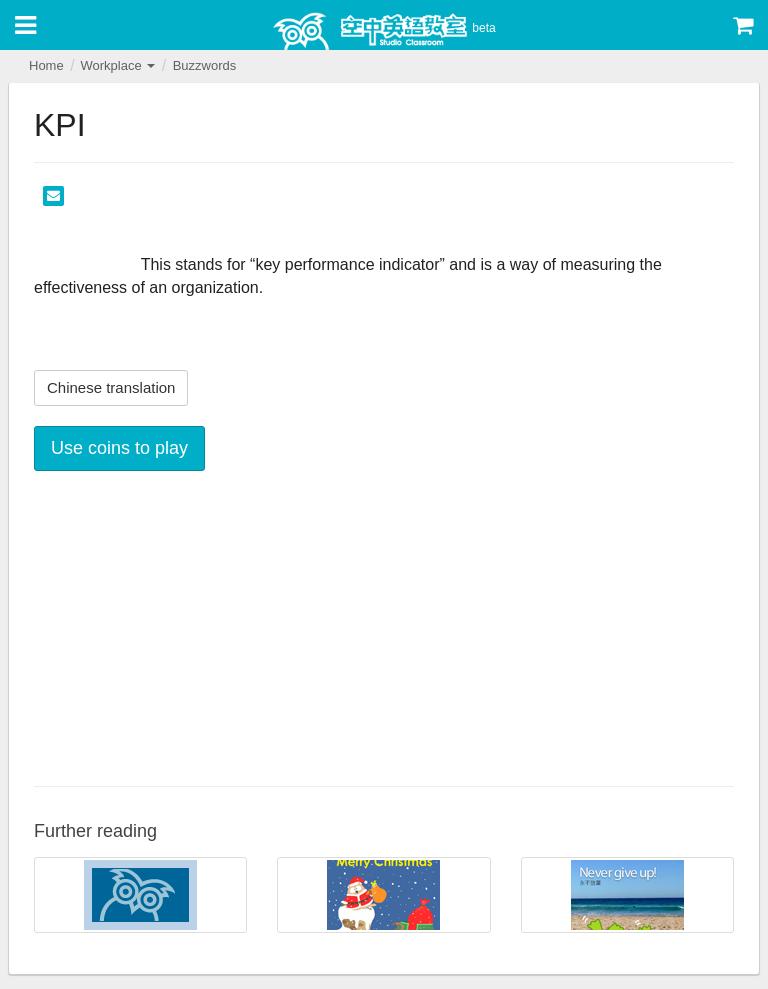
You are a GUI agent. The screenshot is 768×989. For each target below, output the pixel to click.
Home (46, 65)
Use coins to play (119, 448)
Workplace (117, 65)
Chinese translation (111, 387)
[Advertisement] (384, 626)
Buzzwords (205, 65)
